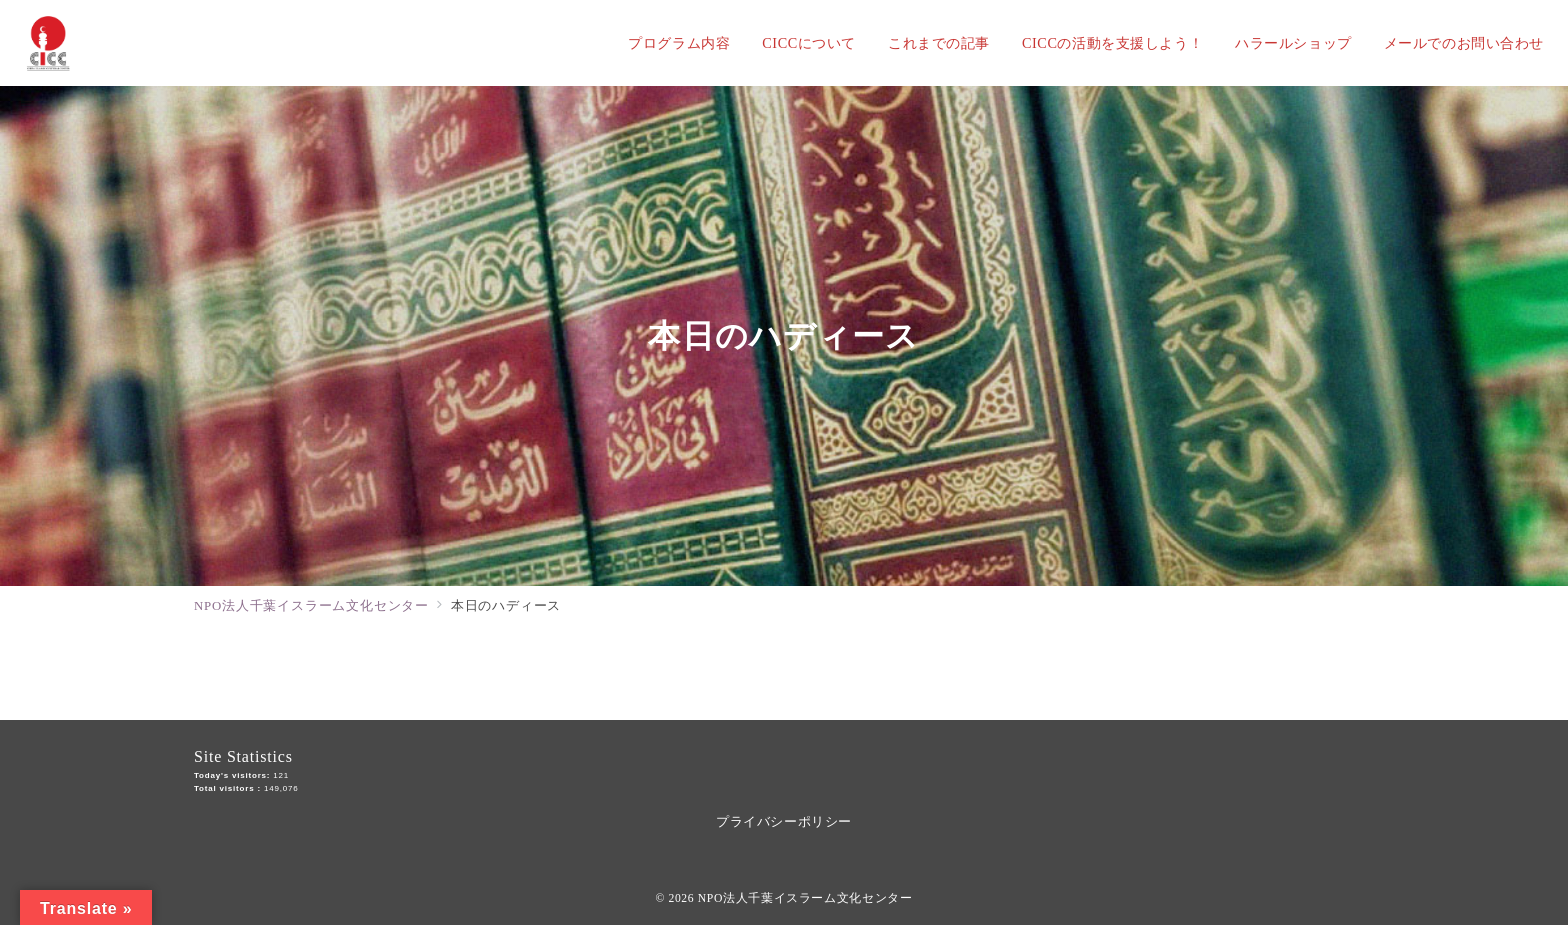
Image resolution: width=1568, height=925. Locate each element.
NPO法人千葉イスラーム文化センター (805, 898)
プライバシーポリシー (783, 821)
